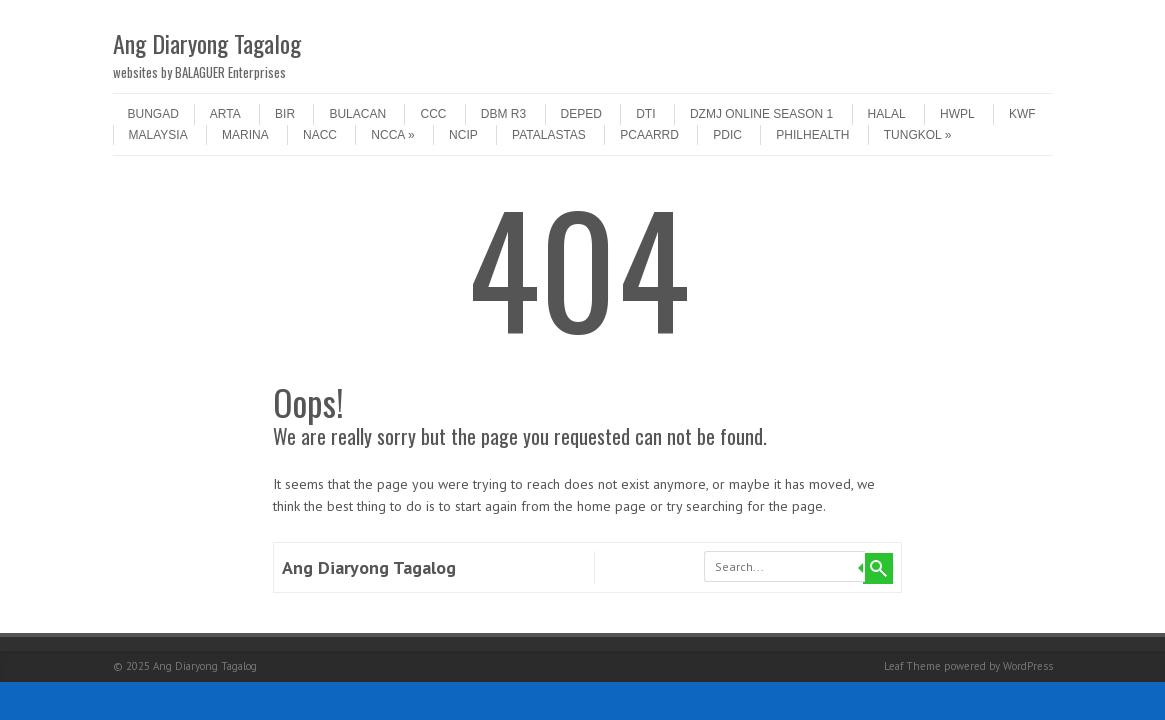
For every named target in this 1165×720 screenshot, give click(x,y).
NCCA (392, 135)
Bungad (153, 114)
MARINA (245, 135)
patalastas (549, 135)
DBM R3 (503, 114)
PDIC (727, 135)
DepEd (581, 114)
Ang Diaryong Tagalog (207, 43)
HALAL (887, 114)
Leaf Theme (912, 666)
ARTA (225, 114)
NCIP (463, 135)
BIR (285, 114)
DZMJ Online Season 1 (761, 114)
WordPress (1028, 666)
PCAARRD (649, 135)
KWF (1022, 114)
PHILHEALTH (812, 135)
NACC (320, 135)
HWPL (957, 114)
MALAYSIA (158, 135)
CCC (433, 114)
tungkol (918, 135)
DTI (645, 114)
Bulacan (357, 114)
